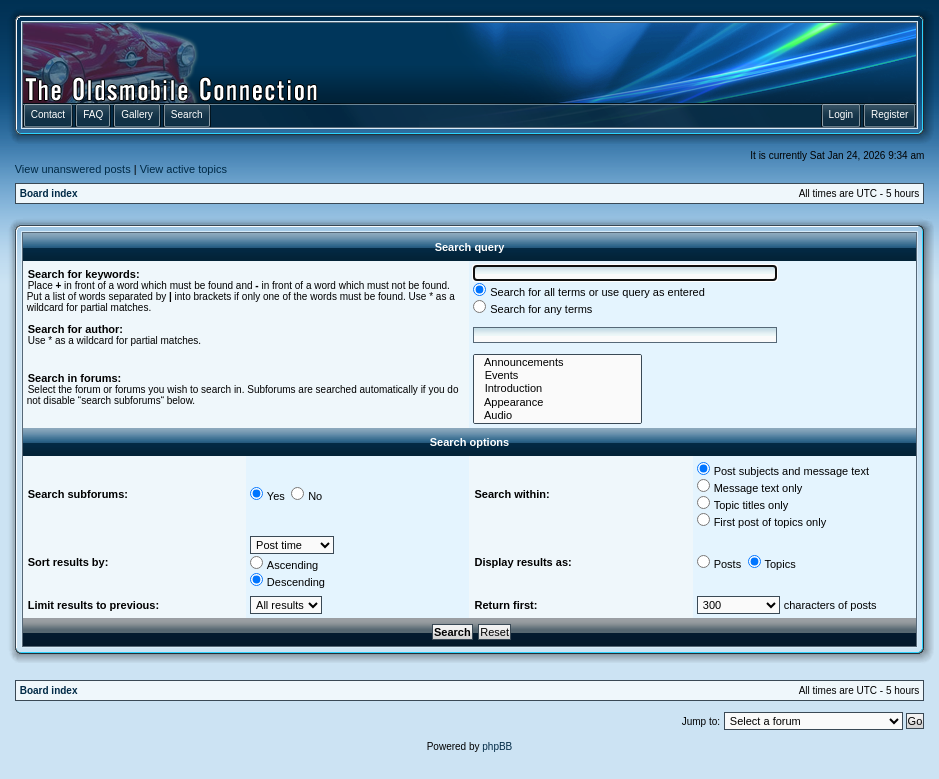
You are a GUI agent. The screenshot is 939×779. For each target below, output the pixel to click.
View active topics (183, 169)
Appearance (557, 402)
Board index (49, 193)
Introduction (557, 388)
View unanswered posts (73, 169)
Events (557, 375)
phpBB (497, 746)
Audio (557, 415)
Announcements (557, 362)
